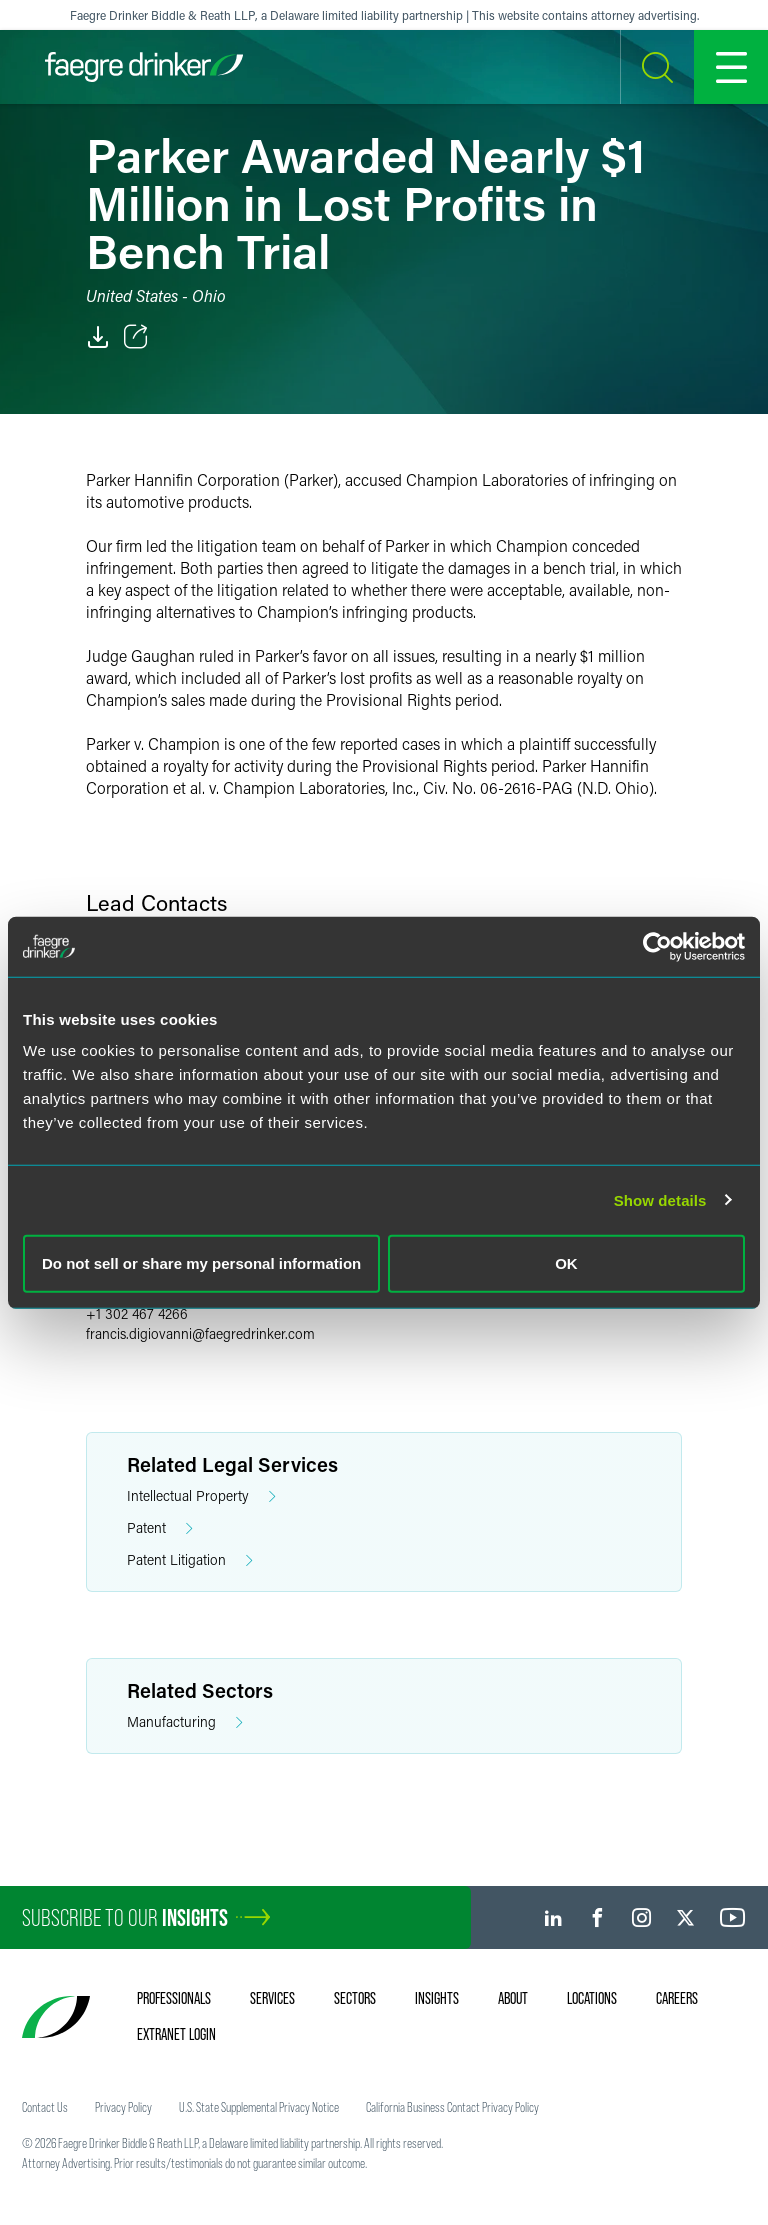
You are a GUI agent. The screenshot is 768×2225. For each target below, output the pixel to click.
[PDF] (98, 337)
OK (566, 1263)
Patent (160, 1528)
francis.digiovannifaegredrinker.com (200, 1333)
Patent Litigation (190, 1560)
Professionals (174, 1998)
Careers (677, 1998)
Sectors (355, 1998)
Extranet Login (176, 2034)
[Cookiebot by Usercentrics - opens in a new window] (657, 946)
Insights (437, 1998)
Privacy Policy (123, 2107)
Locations (592, 1998)
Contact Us (45, 2107)
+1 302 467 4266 (137, 1313)
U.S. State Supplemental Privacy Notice (259, 2107)
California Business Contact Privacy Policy (452, 2107)
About (513, 1998)
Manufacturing (185, 1722)
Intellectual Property (201, 1496)
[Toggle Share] (136, 337)
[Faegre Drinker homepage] (144, 67)
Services (272, 1998)
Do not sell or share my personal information (201, 1263)
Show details (660, 1199)
